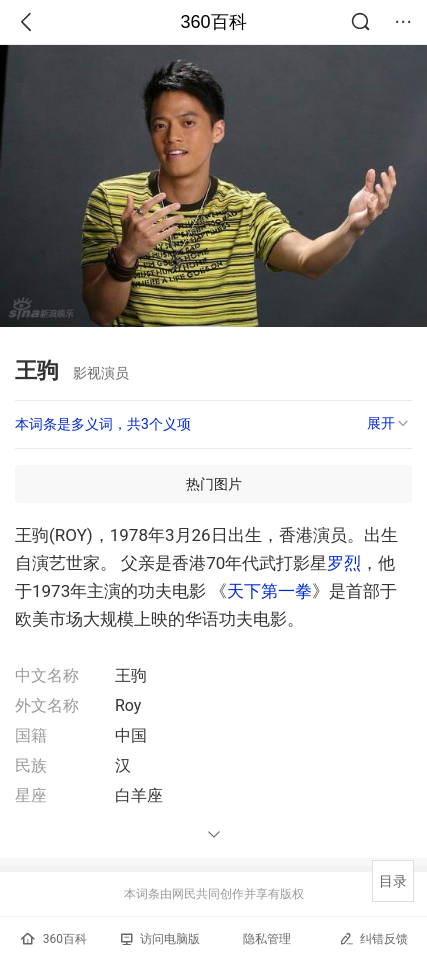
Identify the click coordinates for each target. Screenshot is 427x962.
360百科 (213, 22)
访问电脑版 (160, 939)
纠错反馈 (373, 938)
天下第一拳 (269, 591)
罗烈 (344, 563)
